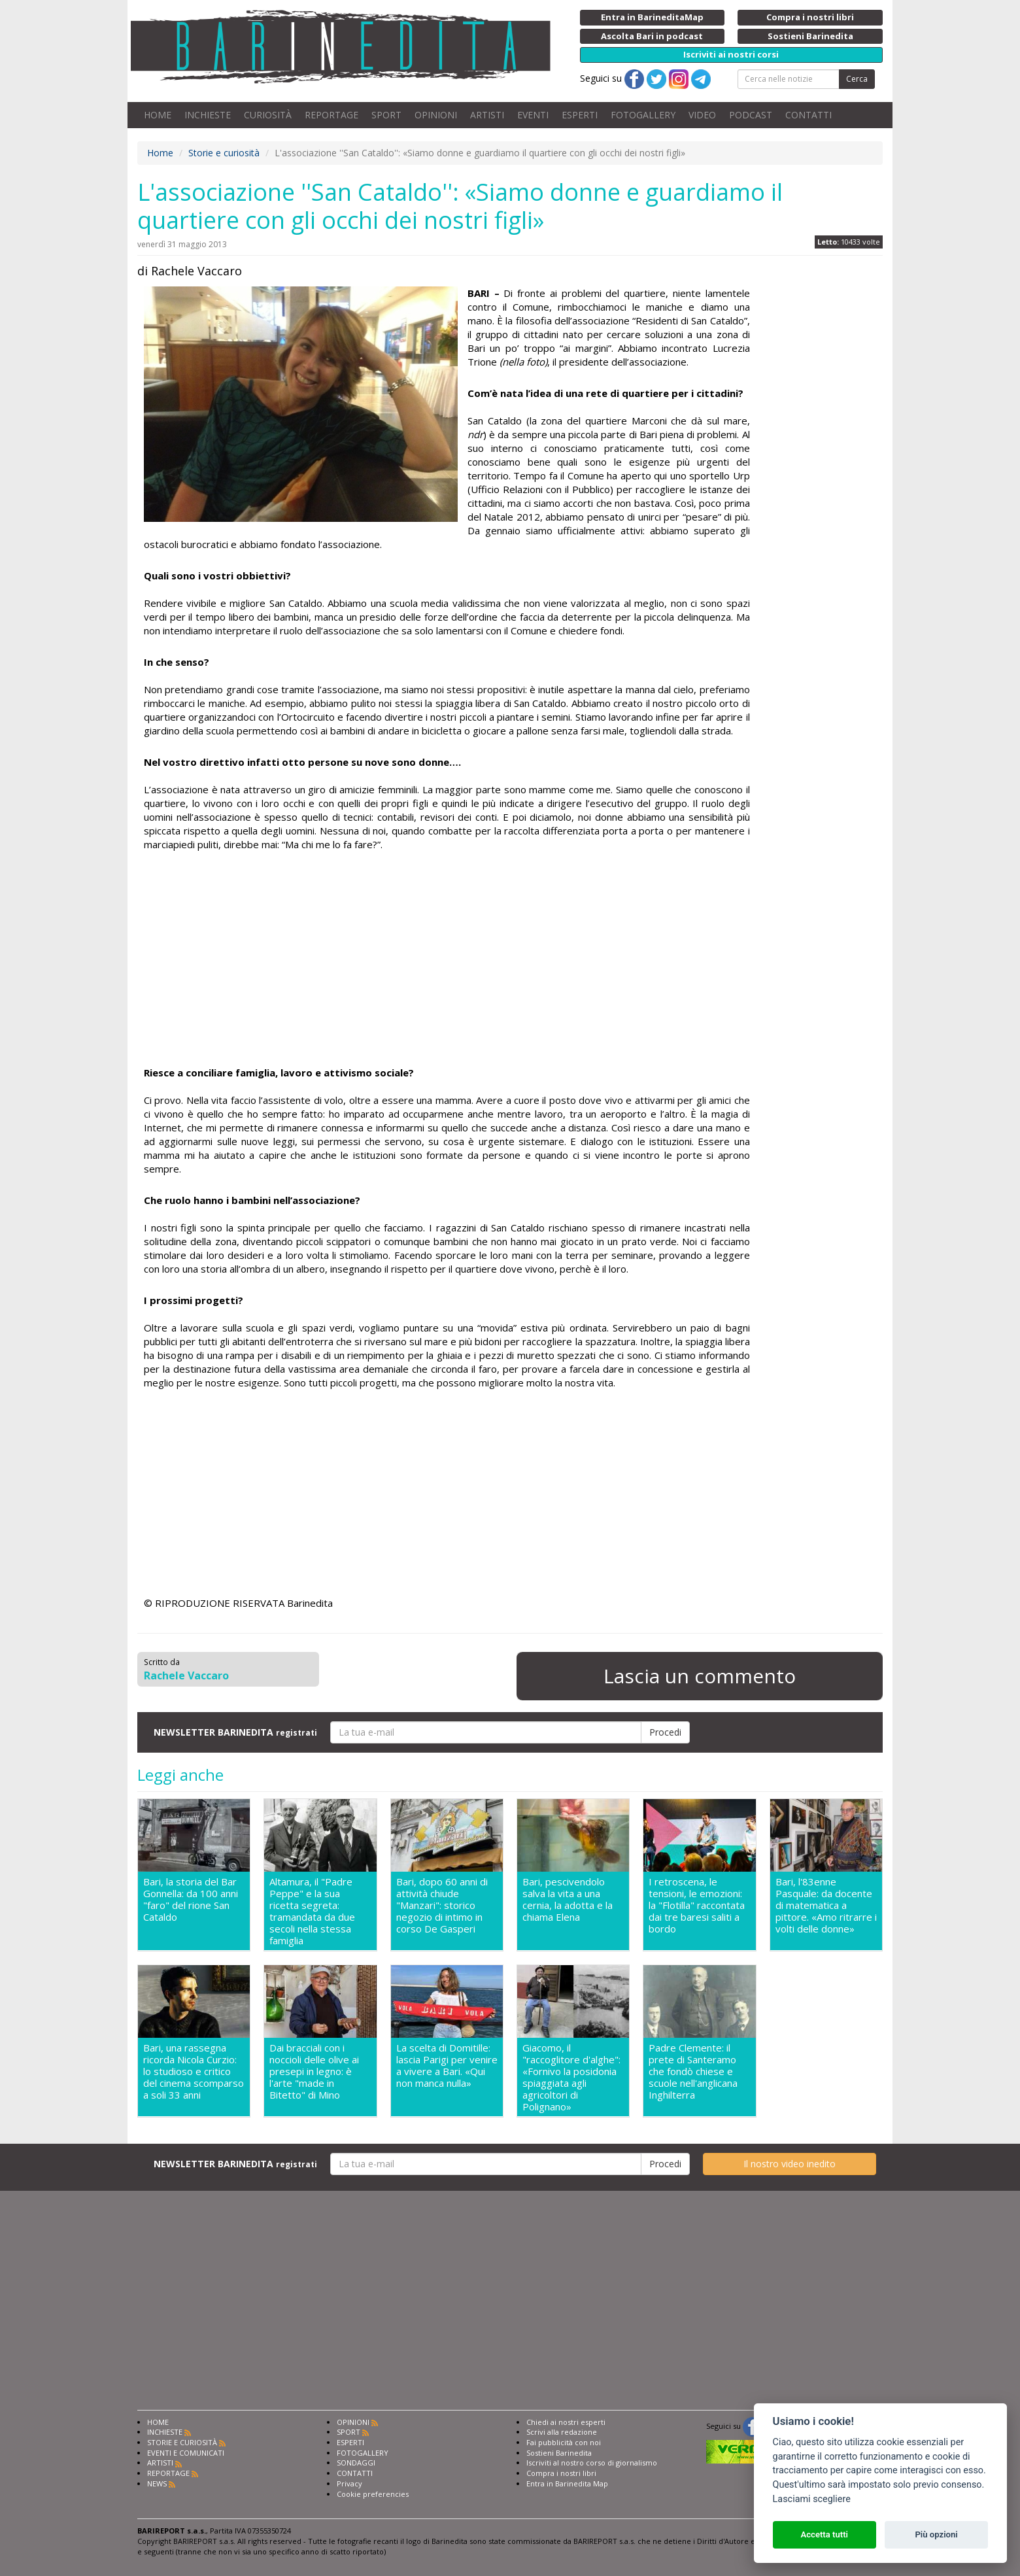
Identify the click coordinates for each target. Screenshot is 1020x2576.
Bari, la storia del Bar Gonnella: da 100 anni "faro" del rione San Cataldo (190, 1899)
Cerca (857, 78)
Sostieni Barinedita (559, 2453)
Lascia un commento (700, 1675)
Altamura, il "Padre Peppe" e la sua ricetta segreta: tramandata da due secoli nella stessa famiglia (312, 1911)
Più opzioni (936, 2534)
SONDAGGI (356, 2462)
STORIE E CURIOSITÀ (182, 2442)
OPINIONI (436, 115)
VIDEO (702, 115)
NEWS (157, 2483)
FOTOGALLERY (643, 115)
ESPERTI (580, 115)
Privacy (349, 2483)
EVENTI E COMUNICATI (185, 2453)
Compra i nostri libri (561, 2473)
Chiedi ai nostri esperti (565, 2422)
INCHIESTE (207, 115)
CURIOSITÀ (268, 115)
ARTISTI (487, 115)
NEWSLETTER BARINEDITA (235, 1732)
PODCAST (750, 115)
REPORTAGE (331, 115)
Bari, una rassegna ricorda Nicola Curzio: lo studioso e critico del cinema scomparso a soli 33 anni (193, 2071)
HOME (157, 115)
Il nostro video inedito (789, 2163)
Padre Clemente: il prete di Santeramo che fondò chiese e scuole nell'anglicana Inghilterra (693, 2071)
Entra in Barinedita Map (567, 2483)
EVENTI (533, 115)
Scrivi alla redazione (561, 2432)
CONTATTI (808, 115)
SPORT (386, 115)
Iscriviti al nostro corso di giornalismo (591, 2462)
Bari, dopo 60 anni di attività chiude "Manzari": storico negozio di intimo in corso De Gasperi (442, 1905)
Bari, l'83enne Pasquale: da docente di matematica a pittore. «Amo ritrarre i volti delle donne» (826, 1905)
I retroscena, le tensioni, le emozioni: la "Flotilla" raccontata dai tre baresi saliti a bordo (697, 1905)
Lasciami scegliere (812, 2499)
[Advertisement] (447, 960)
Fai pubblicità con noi (563, 2442)
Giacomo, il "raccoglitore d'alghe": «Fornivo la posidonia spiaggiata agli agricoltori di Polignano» (571, 2077)
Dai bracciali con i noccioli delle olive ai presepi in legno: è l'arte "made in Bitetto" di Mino (314, 2071)
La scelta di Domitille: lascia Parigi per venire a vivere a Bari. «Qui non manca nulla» (447, 2065)
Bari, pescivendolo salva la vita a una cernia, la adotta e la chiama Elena (567, 1899)
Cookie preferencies (373, 2494)
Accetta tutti (824, 2534)
